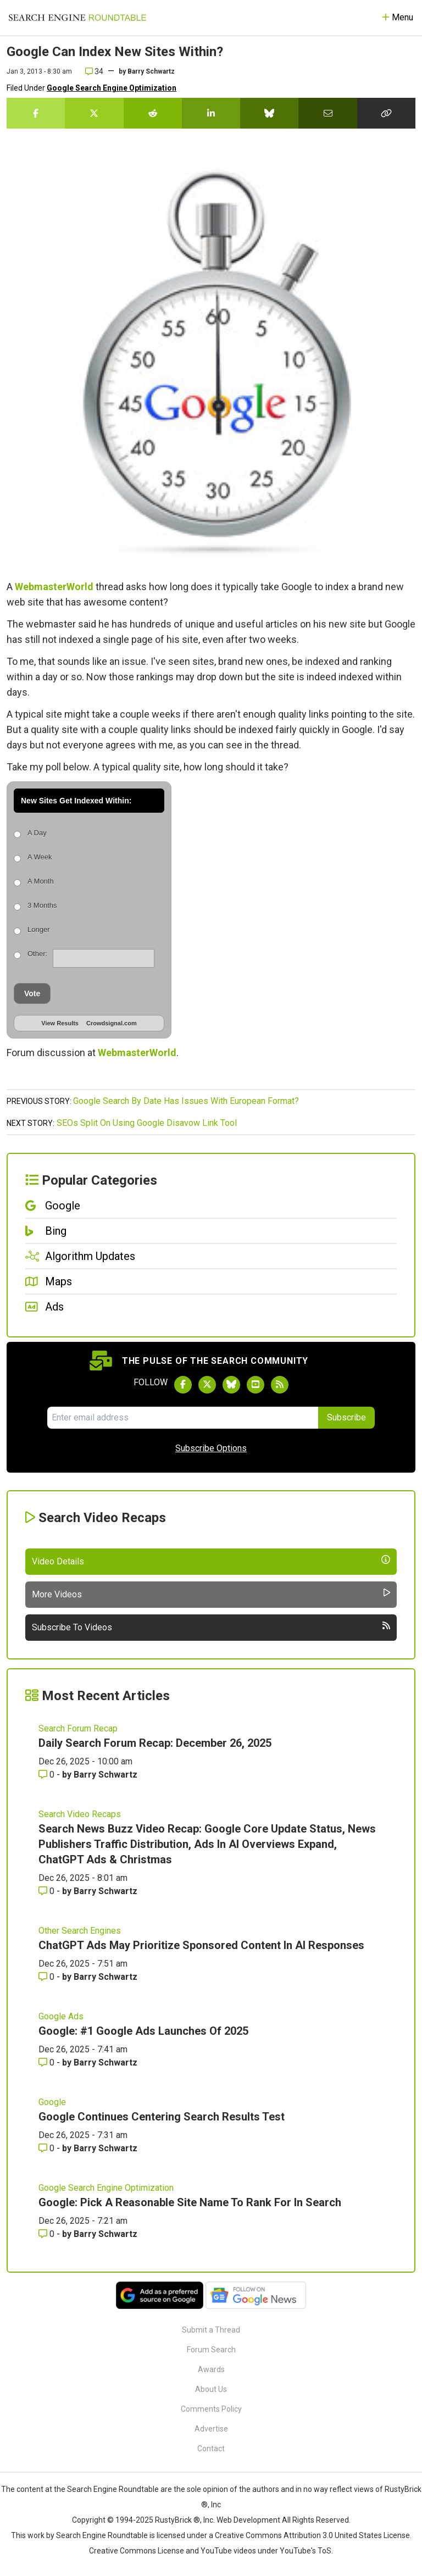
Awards (211, 2369)
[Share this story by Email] (327, 113)
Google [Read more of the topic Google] (52, 2102)
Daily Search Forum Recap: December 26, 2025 (154, 1743)
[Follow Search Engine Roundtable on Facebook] (183, 1385)
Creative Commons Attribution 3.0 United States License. (313, 2535)
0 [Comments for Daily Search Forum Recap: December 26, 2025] (47, 1774)
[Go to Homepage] (77, 17)
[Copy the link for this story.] (386, 113)
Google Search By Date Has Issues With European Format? (186, 1101)
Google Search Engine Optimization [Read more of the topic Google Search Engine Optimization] (106, 2188)
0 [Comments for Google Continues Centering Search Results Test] (47, 2148)
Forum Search (211, 2349)
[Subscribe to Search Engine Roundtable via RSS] (279, 1385)
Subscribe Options (211, 1448)
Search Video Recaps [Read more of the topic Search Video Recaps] (79, 1814)
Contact (211, 2448)
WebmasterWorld (54, 586)
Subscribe (346, 1417)
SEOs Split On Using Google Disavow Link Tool (147, 1123)
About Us (211, 2389)
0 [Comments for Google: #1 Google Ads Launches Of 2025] (47, 2062)
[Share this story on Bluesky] (269, 113)
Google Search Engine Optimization (111, 88)
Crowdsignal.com (111, 1023)
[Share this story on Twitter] (94, 113)
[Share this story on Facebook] (36, 113)
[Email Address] (182, 1418)
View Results (60, 1023)
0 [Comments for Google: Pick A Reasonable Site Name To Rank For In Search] (47, 2234)
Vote (32, 993)
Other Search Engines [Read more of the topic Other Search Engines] (79, 1930)
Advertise (211, 2428)
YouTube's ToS (305, 2550)
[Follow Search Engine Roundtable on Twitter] (207, 1385)
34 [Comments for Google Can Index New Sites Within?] (94, 71)
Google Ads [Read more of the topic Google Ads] (61, 2016)
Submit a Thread (211, 2329)
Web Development (248, 2520)
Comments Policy (211, 2409)
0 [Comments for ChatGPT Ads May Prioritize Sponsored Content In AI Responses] (47, 1977)
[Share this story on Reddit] (153, 113)
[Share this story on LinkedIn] (211, 113)
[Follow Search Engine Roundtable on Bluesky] (231, 1385)
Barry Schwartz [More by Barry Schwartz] (105, 1774)
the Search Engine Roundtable (107, 2489)
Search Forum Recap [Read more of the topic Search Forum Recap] (78, 1728)
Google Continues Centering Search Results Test (161, 2116)
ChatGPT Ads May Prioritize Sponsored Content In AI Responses (201, 1945)
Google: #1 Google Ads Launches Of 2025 (143, 2031)
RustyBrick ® (177, 2520)
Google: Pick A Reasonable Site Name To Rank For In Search (189, 2202)
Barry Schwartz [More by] (151, 71)
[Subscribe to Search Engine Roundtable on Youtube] (255, 1385)
